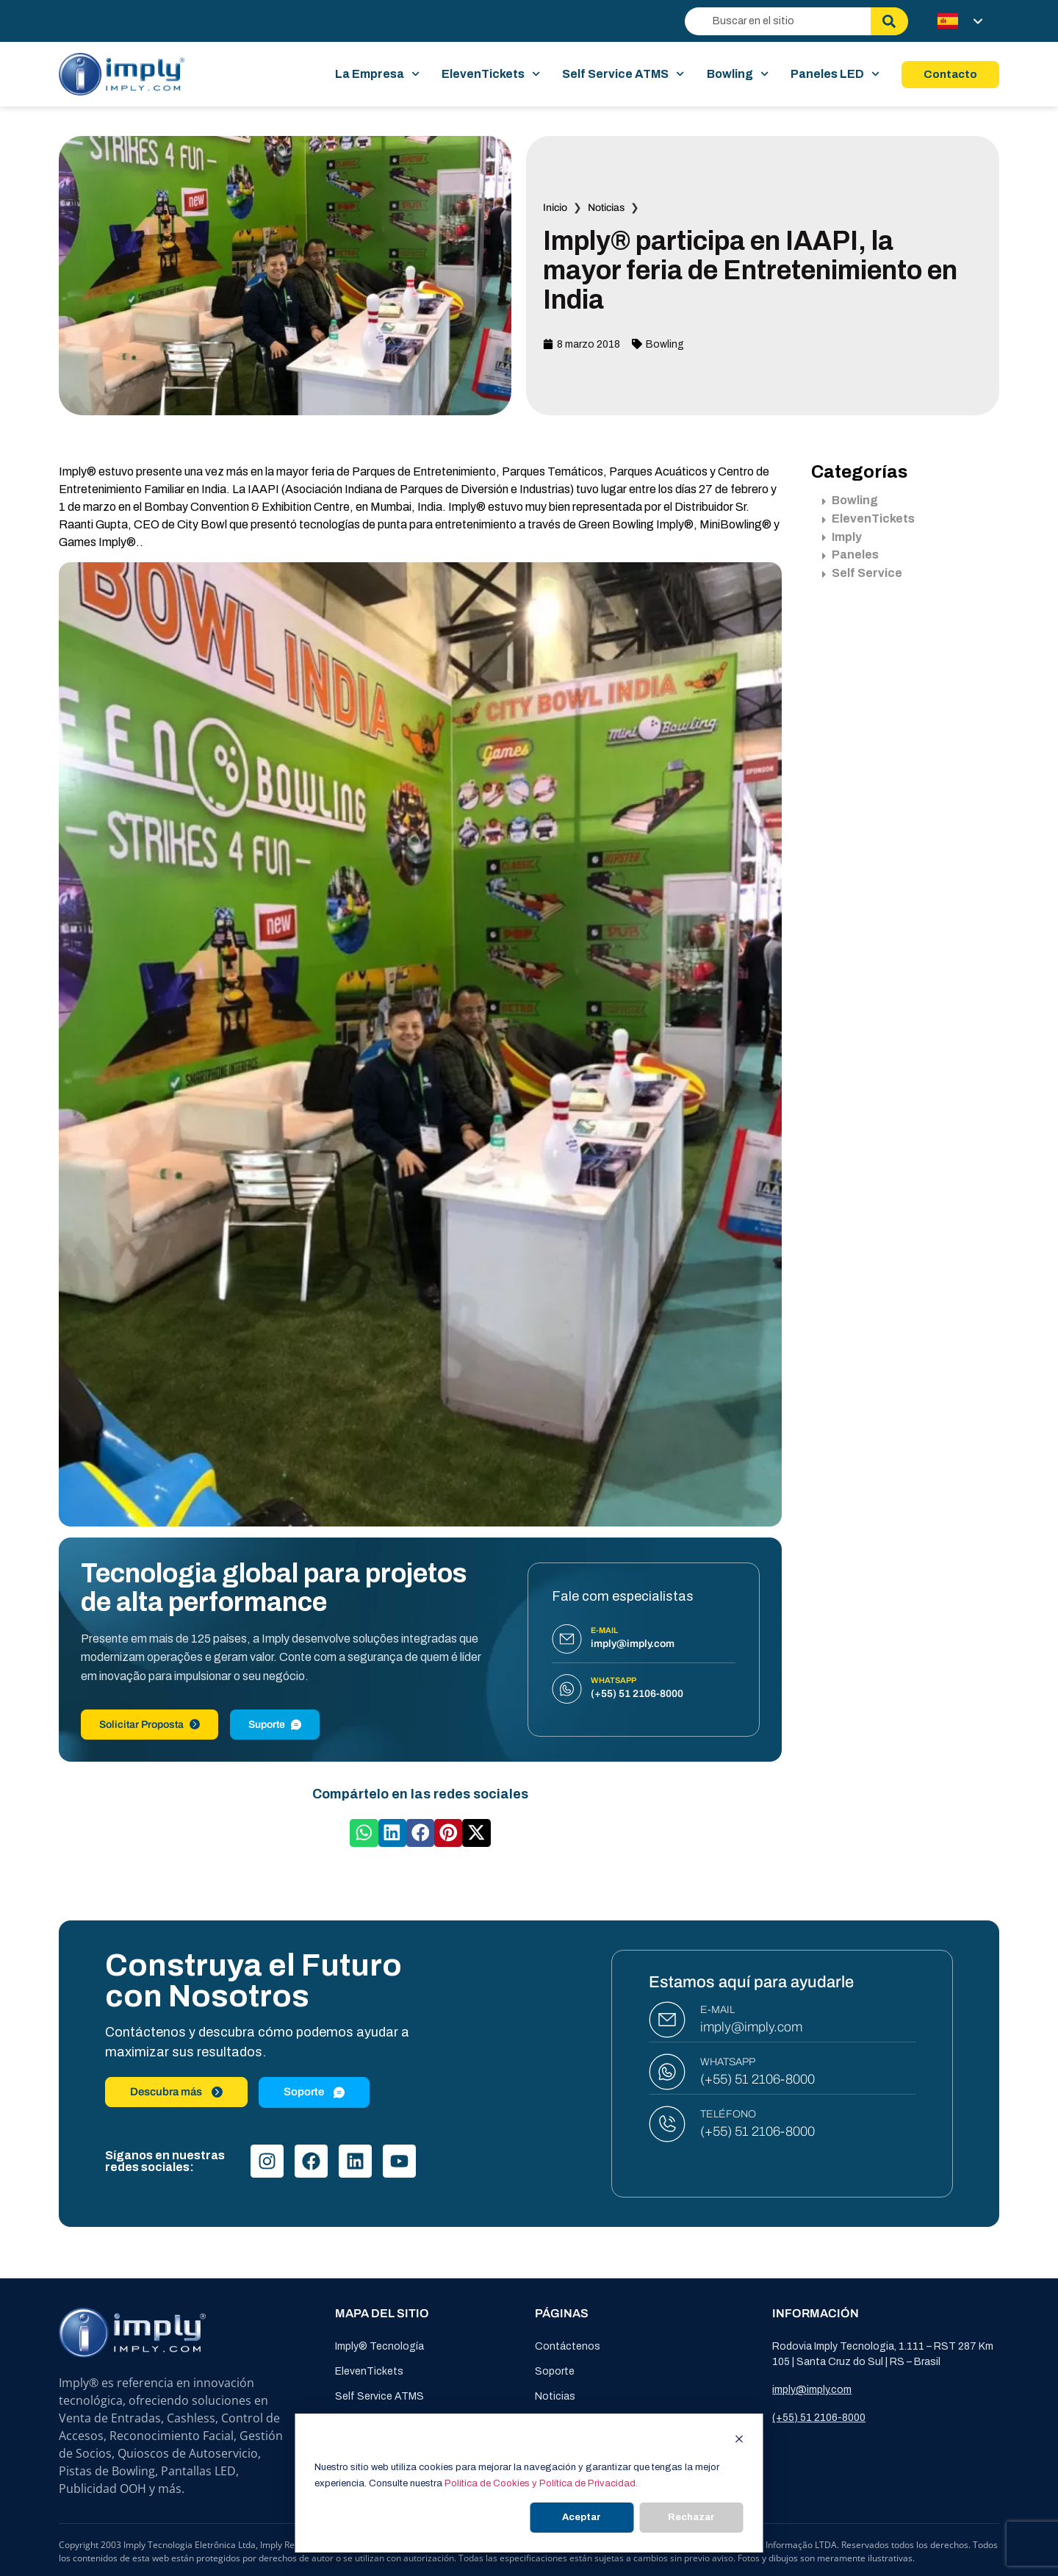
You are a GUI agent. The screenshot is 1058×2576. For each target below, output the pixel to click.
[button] (364, 1833)
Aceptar (581, 2517)
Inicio (555, 207)
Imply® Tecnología (379, 2346)
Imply (842, 537)
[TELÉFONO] (667, 2124)
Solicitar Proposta (149, 1724)
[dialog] (529, 2483)
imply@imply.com (751, 2027)
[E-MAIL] (667, 2019)
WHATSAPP (727, 2061)
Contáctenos (567, 2346)
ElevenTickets (491, 74)
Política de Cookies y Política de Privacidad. (541, 2483)
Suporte (274, 1724)
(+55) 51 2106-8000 (757, 2079)
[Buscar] (889, 21)
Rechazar (691, 2517)
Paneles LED (835, 74)
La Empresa (377, 74)
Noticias (606, 207)
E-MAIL (717, 2009)
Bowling (738, 74)
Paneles (850, 554)
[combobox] (778, 21)
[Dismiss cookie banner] (739, 2441)
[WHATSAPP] (667, 2071)
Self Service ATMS (623, 74)
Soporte (555, 2371)
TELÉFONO (728, 2114)
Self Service (862, 573)
